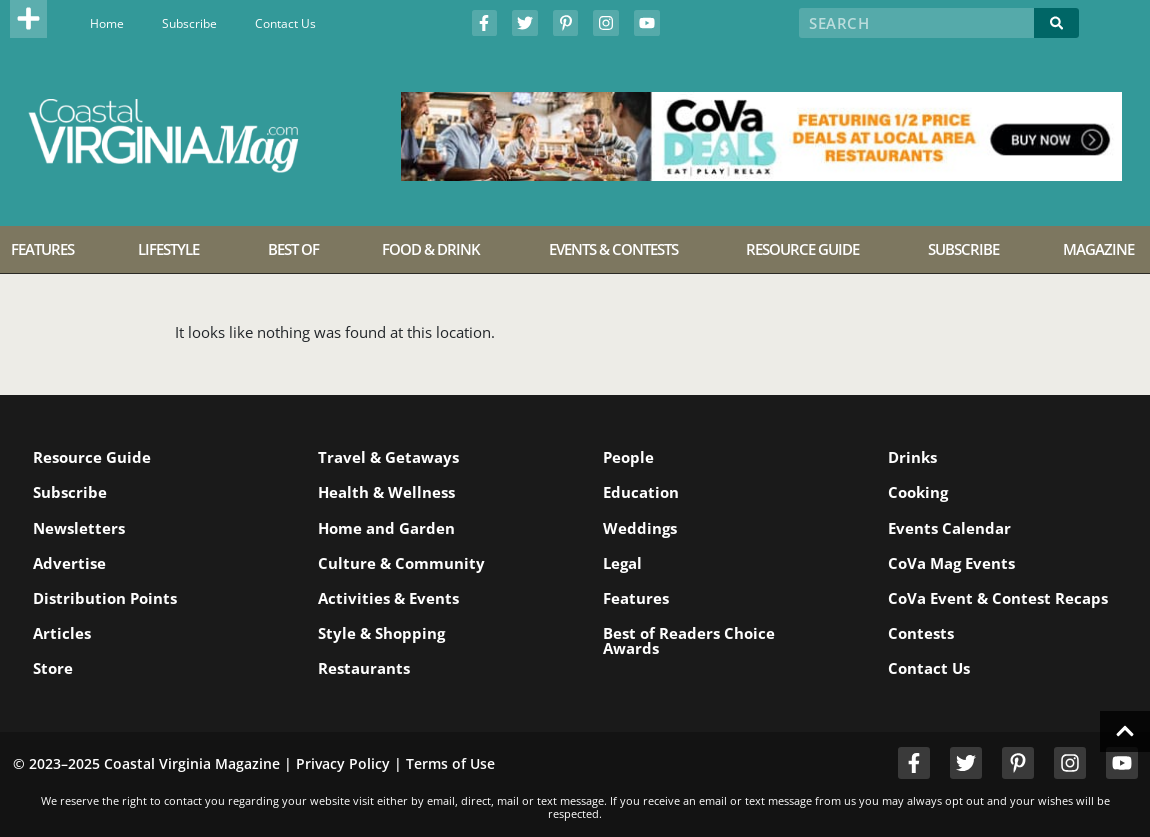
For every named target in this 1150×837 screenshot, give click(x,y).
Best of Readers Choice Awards (689, 640)
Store (53, 668)
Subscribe (189, 23)
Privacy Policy (343, 763)
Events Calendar (949, 528)
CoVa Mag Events (951, 563)
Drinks (912, 457)
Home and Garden (386, 528)
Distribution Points (105, 598)
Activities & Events (388, 598)
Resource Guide (92, 457)
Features (636, 598)
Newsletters (79, 528)
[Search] (1056, 23)
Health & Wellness (386, 492)
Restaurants (364, 668)
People (628, 457)
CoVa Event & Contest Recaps (998, 598)
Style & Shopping (381, 633)
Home (107, 23)
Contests (921, 633)
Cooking (918, 492)
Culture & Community (401, 563)
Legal (622, 563)
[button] (29, 19)
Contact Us (285, 23)
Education (641, 492)
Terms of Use (450, 763)
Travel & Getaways (388, 457)
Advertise (69, 563)
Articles (62, 633)
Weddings (640, 528)
